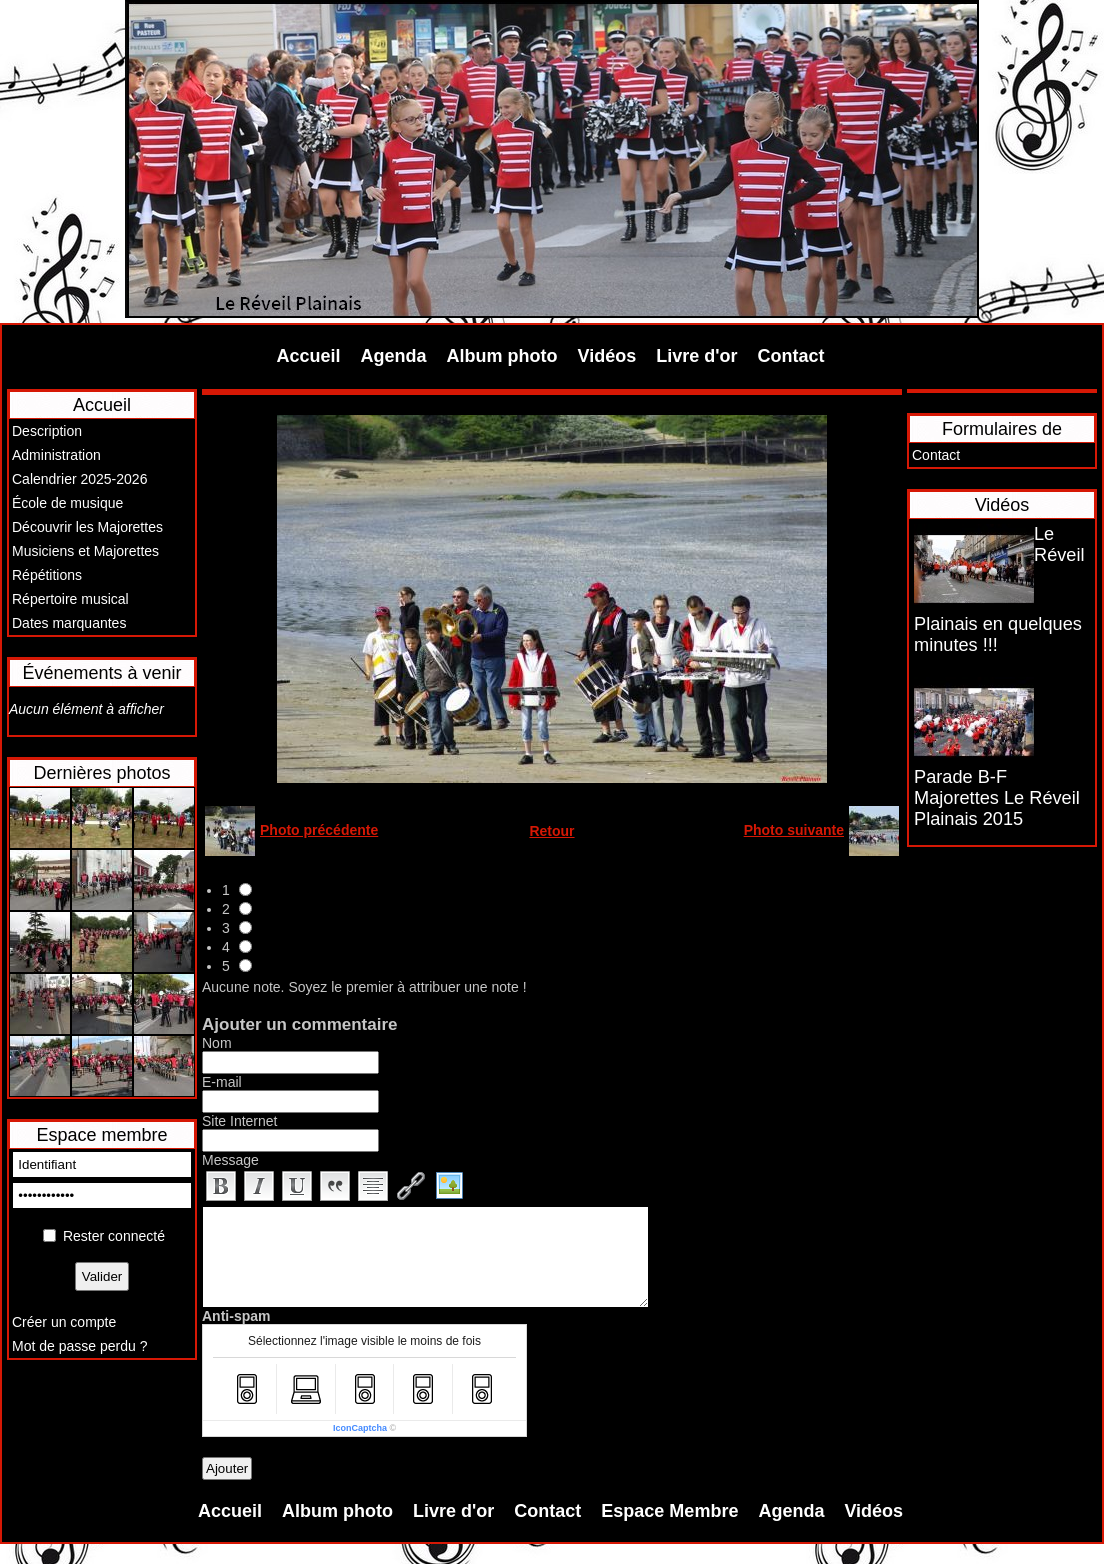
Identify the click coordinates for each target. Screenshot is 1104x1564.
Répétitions (47, 575)
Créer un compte (64, 1322)
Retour (551, 831)
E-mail (222, 1082)
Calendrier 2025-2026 (79, 479)
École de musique (67, 503)
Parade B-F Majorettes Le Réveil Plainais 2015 (997, 798)
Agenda (394, 356)
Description (47, 431)
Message (230, 1160)
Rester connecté (114, 1236)
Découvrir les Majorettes (87, 527)
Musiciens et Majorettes (85, 551)
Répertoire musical (70, 599)
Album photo (502, 356)
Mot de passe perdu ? (79, 1346)
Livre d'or (696, 356)
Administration (56, 455)
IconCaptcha (360, 1428)
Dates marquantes (69, 623)
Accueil (309, 356)
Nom (217, 1043)
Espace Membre (669, 1511)
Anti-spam (236, 1316)
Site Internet (240, 1121)
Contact (791, 356)
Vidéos (607, 356)
